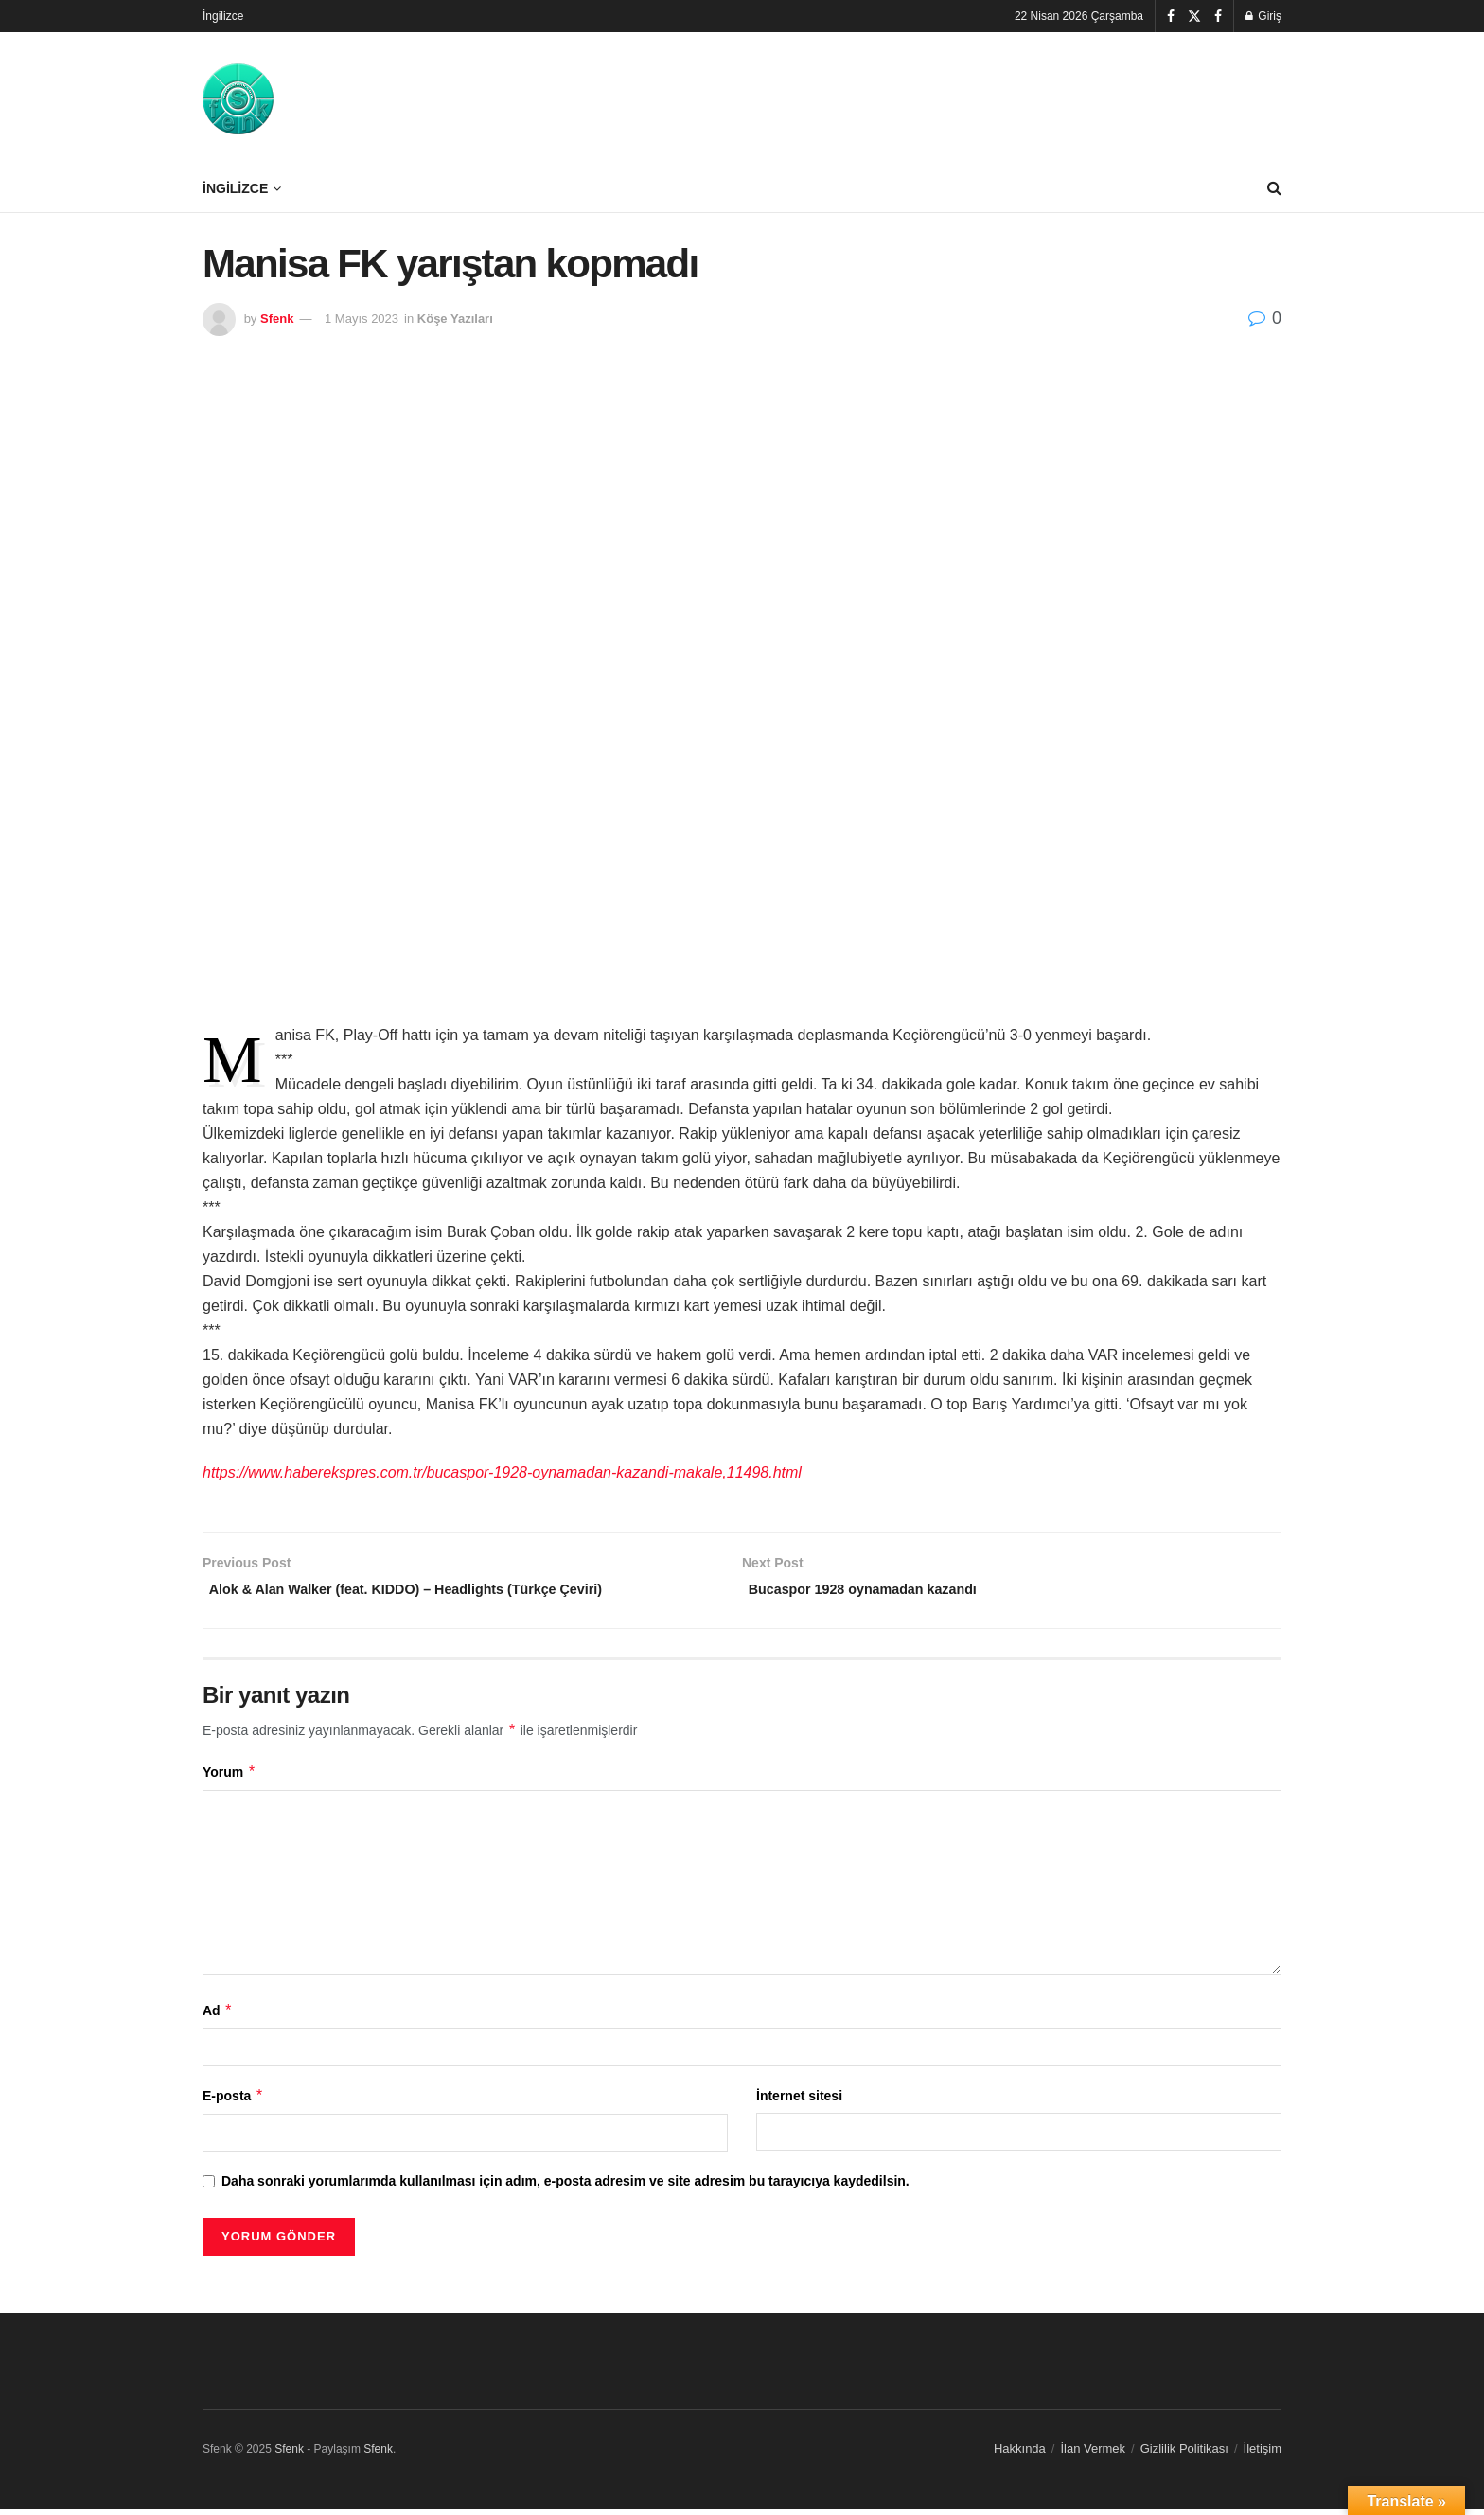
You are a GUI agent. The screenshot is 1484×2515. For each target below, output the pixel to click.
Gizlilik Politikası (1184, 2453)
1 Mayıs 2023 (361, 318)
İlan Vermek (1092, 2453)
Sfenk (276, 318)
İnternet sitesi (799, 2100)
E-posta (233, 2100)
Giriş (1263, 16)
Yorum (229, 1776)
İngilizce (223, 16)
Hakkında (1020, 2453)
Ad (218, 2015)
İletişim (1262, 2453)
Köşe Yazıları (455, 318)
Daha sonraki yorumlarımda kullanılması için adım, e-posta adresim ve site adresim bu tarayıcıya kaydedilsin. (565, 2186)
